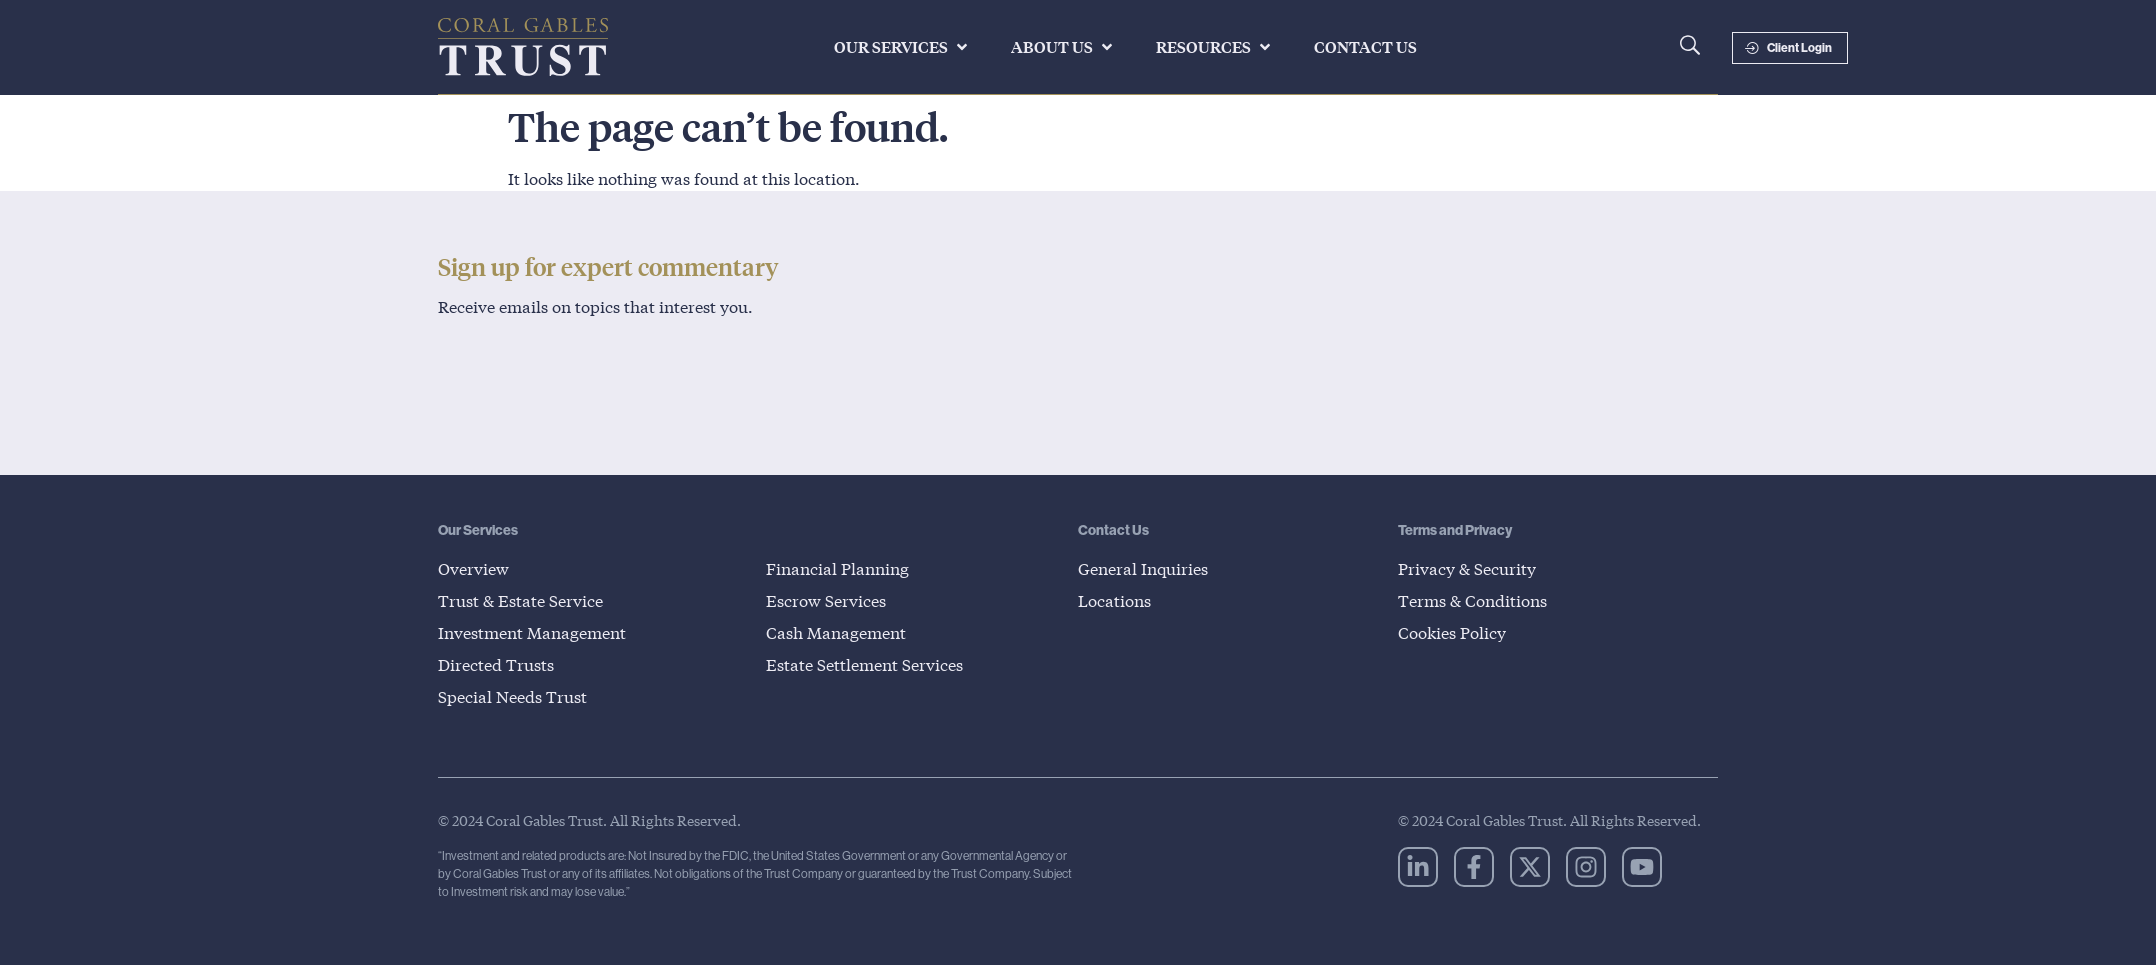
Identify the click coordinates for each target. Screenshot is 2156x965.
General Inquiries (1143, 568)
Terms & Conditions (1472, 600)
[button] (902, 47)
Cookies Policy (1452, 632)
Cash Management (836, 632)
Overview (473, 568)
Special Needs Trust (512, 696)
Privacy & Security (1467, 568)
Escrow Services (826, 600)
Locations (1114, 600)
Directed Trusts (496, 664)
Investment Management (532, 632)
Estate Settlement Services (864, 664)
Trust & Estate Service (520, 600)
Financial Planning (837, 568)
